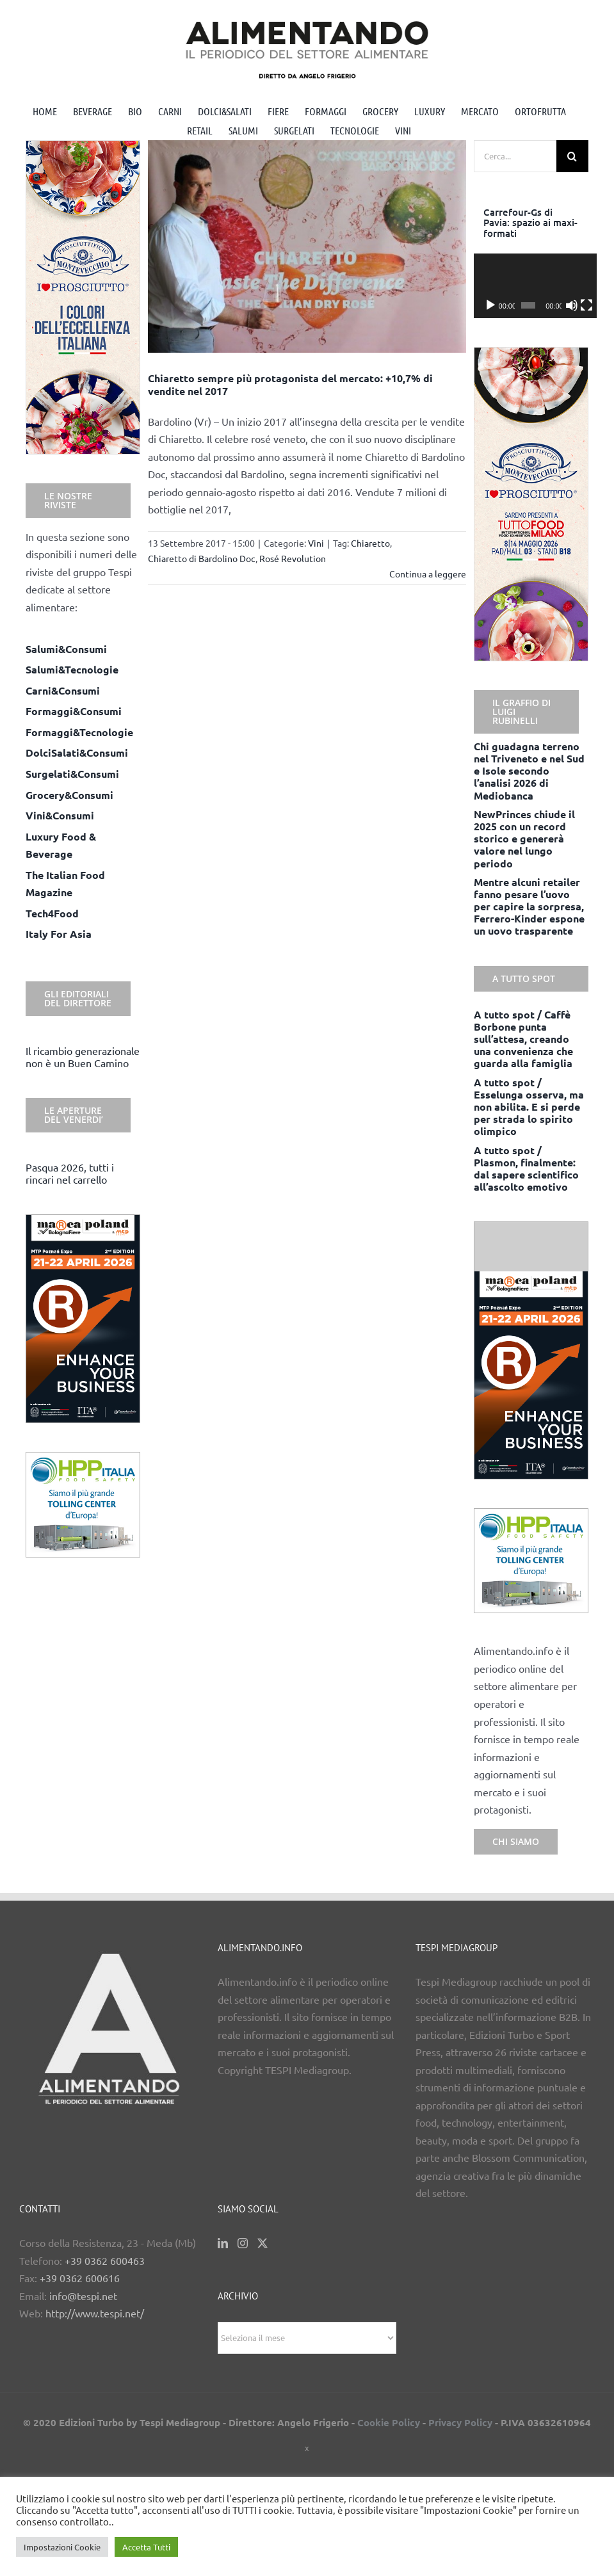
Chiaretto (370, 543)
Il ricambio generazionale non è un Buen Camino (83, 1056)
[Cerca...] (515, 156)
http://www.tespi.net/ (94, 2312)
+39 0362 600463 (105, 2260)
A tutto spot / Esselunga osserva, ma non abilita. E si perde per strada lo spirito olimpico (529, 1106)
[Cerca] (572, 156)
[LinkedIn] (223, 2243)
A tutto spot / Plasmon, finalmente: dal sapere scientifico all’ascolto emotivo (526, 1168)
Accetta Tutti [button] (146, 2546)
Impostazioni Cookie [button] (62, 2546)
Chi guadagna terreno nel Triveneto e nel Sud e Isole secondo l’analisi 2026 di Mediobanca (529, 770)
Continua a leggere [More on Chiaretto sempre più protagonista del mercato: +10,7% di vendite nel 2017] (427, 573)
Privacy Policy (460, 2422)
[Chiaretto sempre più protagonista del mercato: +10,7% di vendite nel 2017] (307, 246)
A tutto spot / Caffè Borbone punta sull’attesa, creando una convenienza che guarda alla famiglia (523, 1039)
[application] (531, 286)
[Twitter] (262, 2243)
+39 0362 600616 (80, 2277)
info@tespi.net (83, 2295)
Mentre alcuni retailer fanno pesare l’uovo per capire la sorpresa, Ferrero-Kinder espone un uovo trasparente (529, 906)
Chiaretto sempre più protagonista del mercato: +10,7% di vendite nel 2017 (290, 384)
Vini (316, 543)
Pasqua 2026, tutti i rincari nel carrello (70, 1173)
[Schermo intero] (579, 305)
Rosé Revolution (292, 558)
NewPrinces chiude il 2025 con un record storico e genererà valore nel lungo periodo (524, 838)
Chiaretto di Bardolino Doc (201, 558)
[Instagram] (243, 2243)
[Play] (490, 305)
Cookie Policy (388, 2422)
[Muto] (566, 305)
